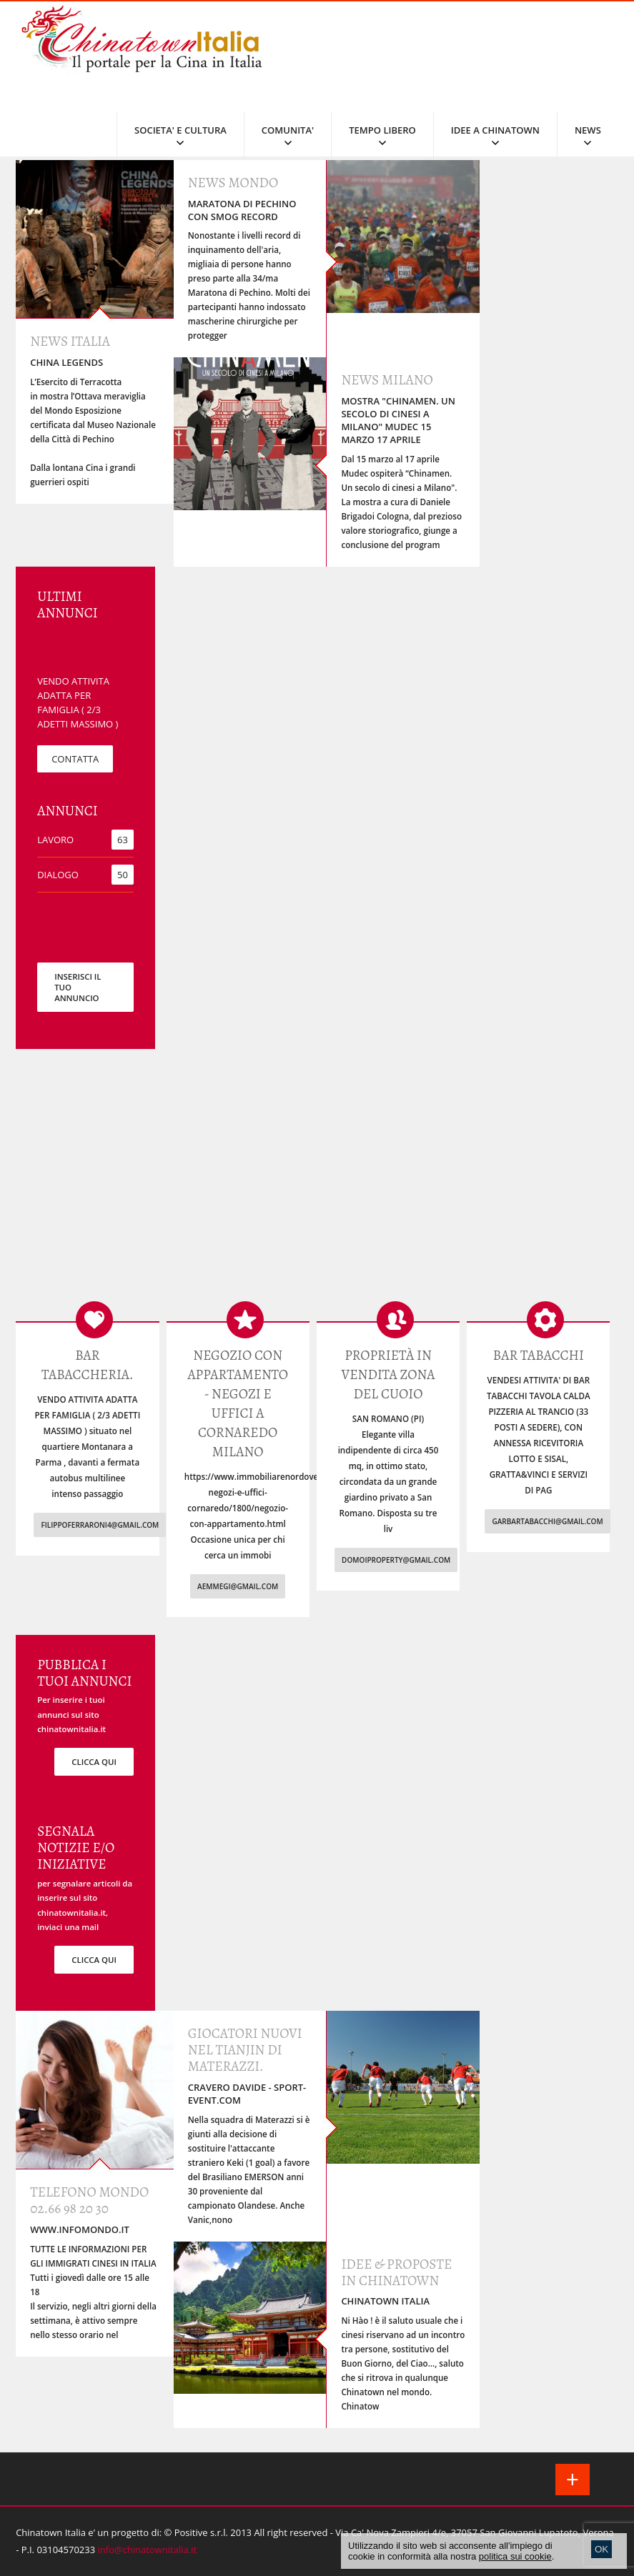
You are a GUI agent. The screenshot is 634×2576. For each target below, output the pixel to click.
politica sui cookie (515, 2556)
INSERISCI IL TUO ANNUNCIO (77, 987)
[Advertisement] (317, 1185)
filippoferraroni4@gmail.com (100, 1525)
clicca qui (94, 1761)
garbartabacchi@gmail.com (547, 1521)
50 (122, 874)
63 (122, 839)
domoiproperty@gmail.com (396, 1560)
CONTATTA (75, 758)
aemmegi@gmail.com (237, 1586)
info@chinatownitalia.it (147, 2549)
